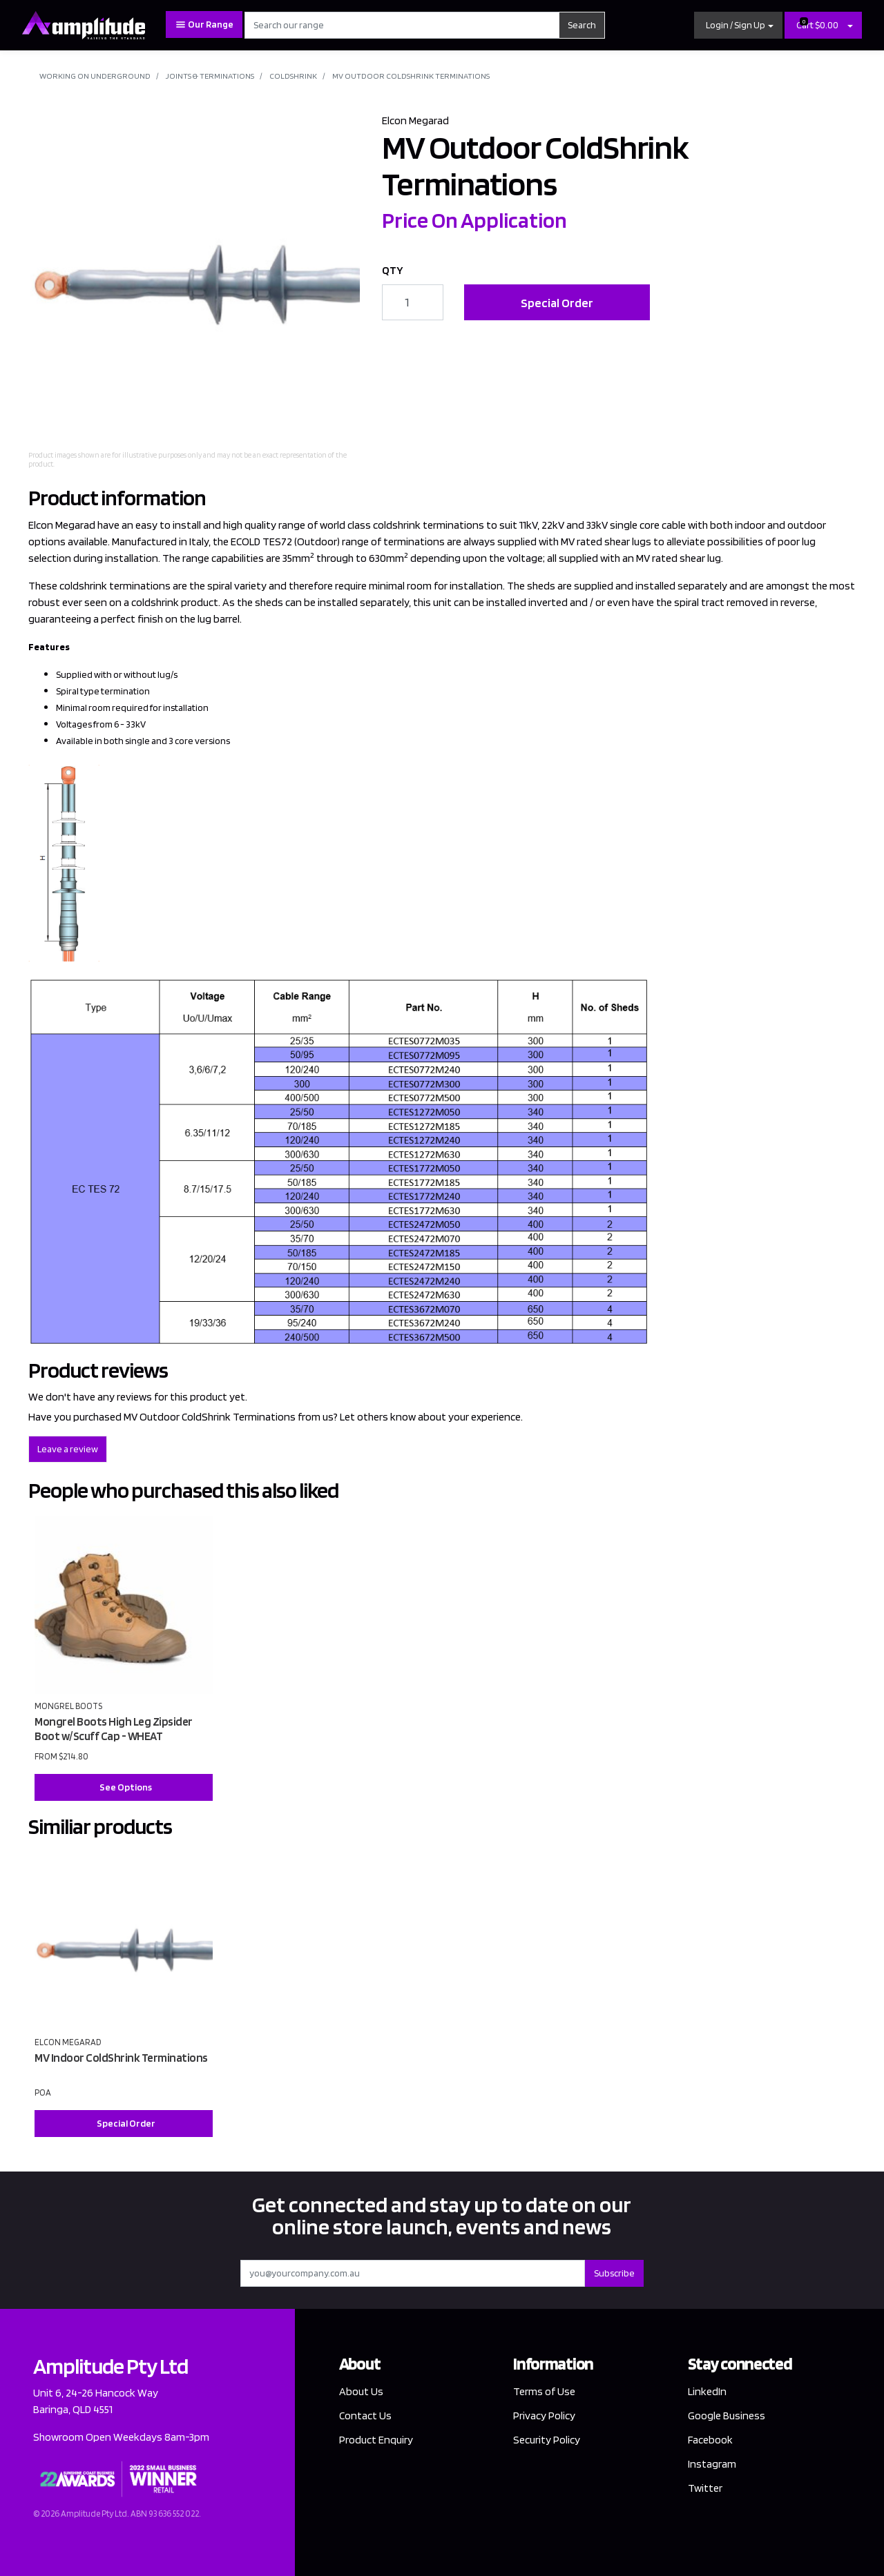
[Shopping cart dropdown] (850, 25)
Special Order (557, 302)
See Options (125, 1787)
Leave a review (67, 1448)
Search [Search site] (582, 24)
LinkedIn (707, 2391)
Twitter (705, 2488)
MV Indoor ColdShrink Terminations (121, 2058)
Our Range (204, 24)
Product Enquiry (376, 2439)
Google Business (726, 2415)
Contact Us (365, 2415)
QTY (392, 270)
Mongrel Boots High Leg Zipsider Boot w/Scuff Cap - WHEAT (114, 1729)
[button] (738, 25)
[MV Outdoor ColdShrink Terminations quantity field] (412, 302)
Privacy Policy (544, 2415)
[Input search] (402, 25)
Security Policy (546, 2439)
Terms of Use (544, 2391)
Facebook (710, 2439)
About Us (361, 2391)
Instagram (712, 2463)
